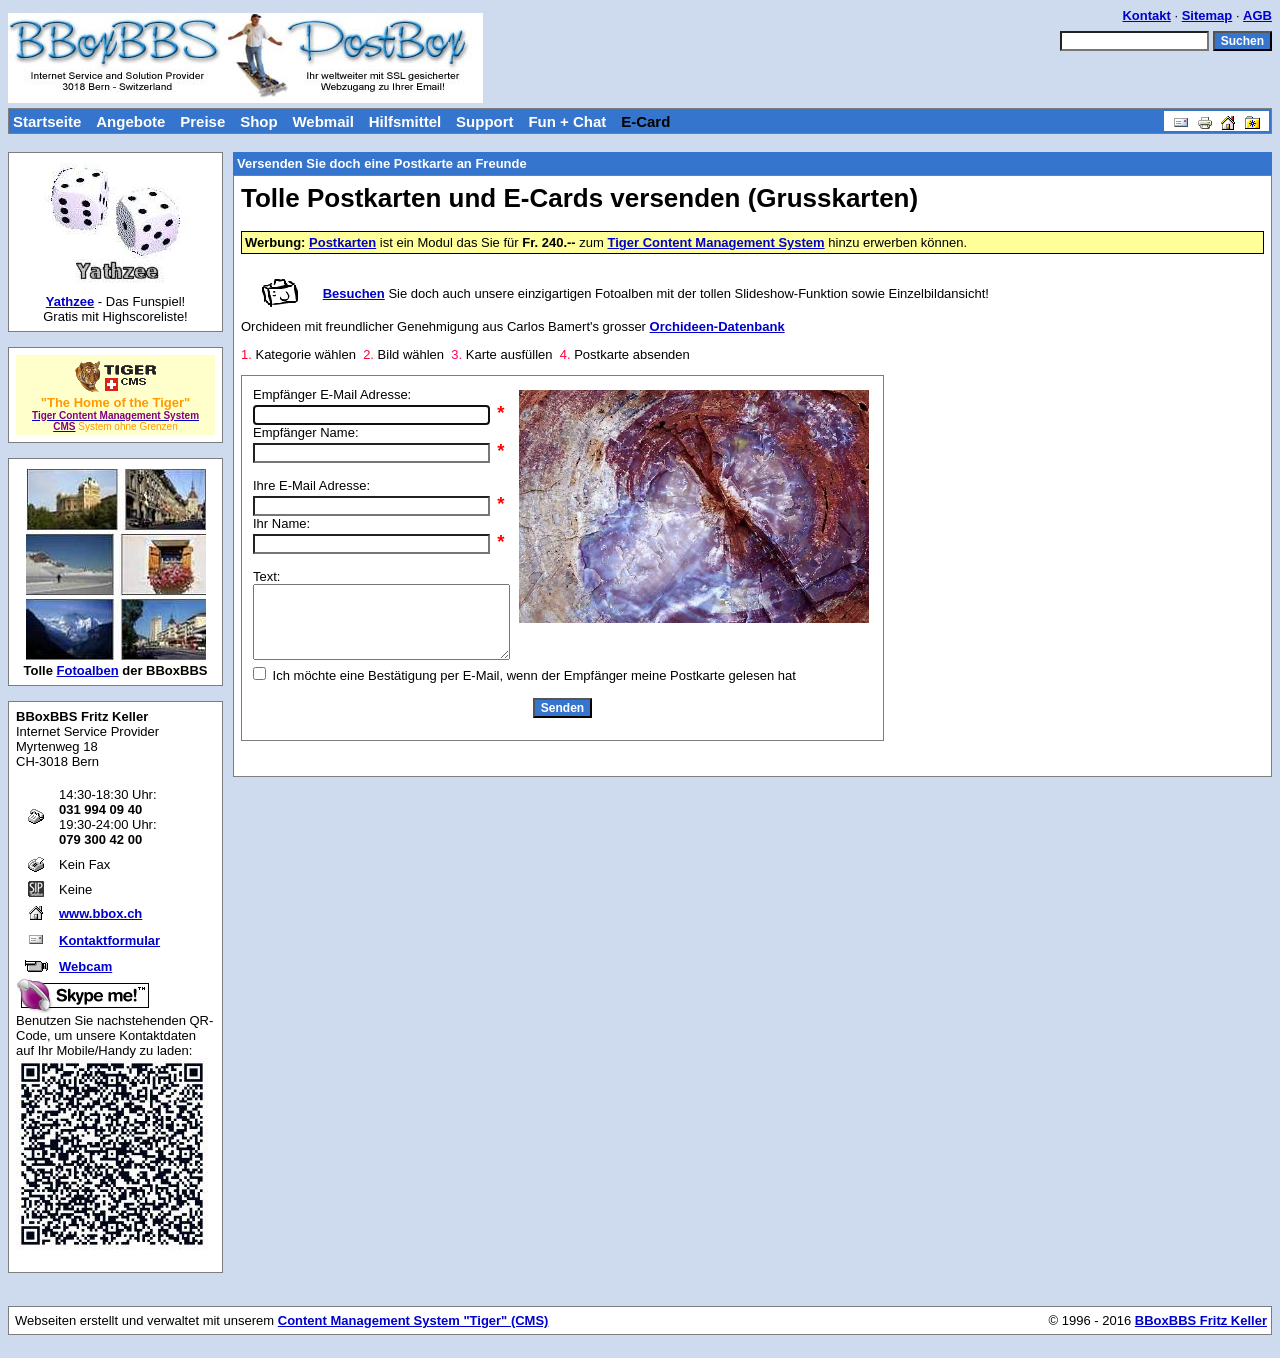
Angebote (130, 121)
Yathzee (70, 301)
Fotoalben (88, 670)
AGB (1257, 15)
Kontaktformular (109, 940)
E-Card (645, 121)
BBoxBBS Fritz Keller (1201, 1320)
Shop (259, 121)
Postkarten (342, 242)
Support (485, 121)
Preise (202, 121)
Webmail (322, 121)
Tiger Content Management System (715, 242)
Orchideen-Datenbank (717, 326)
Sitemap (1207, 15)
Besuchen (354, 293)
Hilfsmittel (405, 121)
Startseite (47, 121)
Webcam (85, 966)
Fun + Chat (567, 121)
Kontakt (1146, 15)
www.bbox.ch (100, 913)
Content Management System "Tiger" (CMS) (413, 1320)
